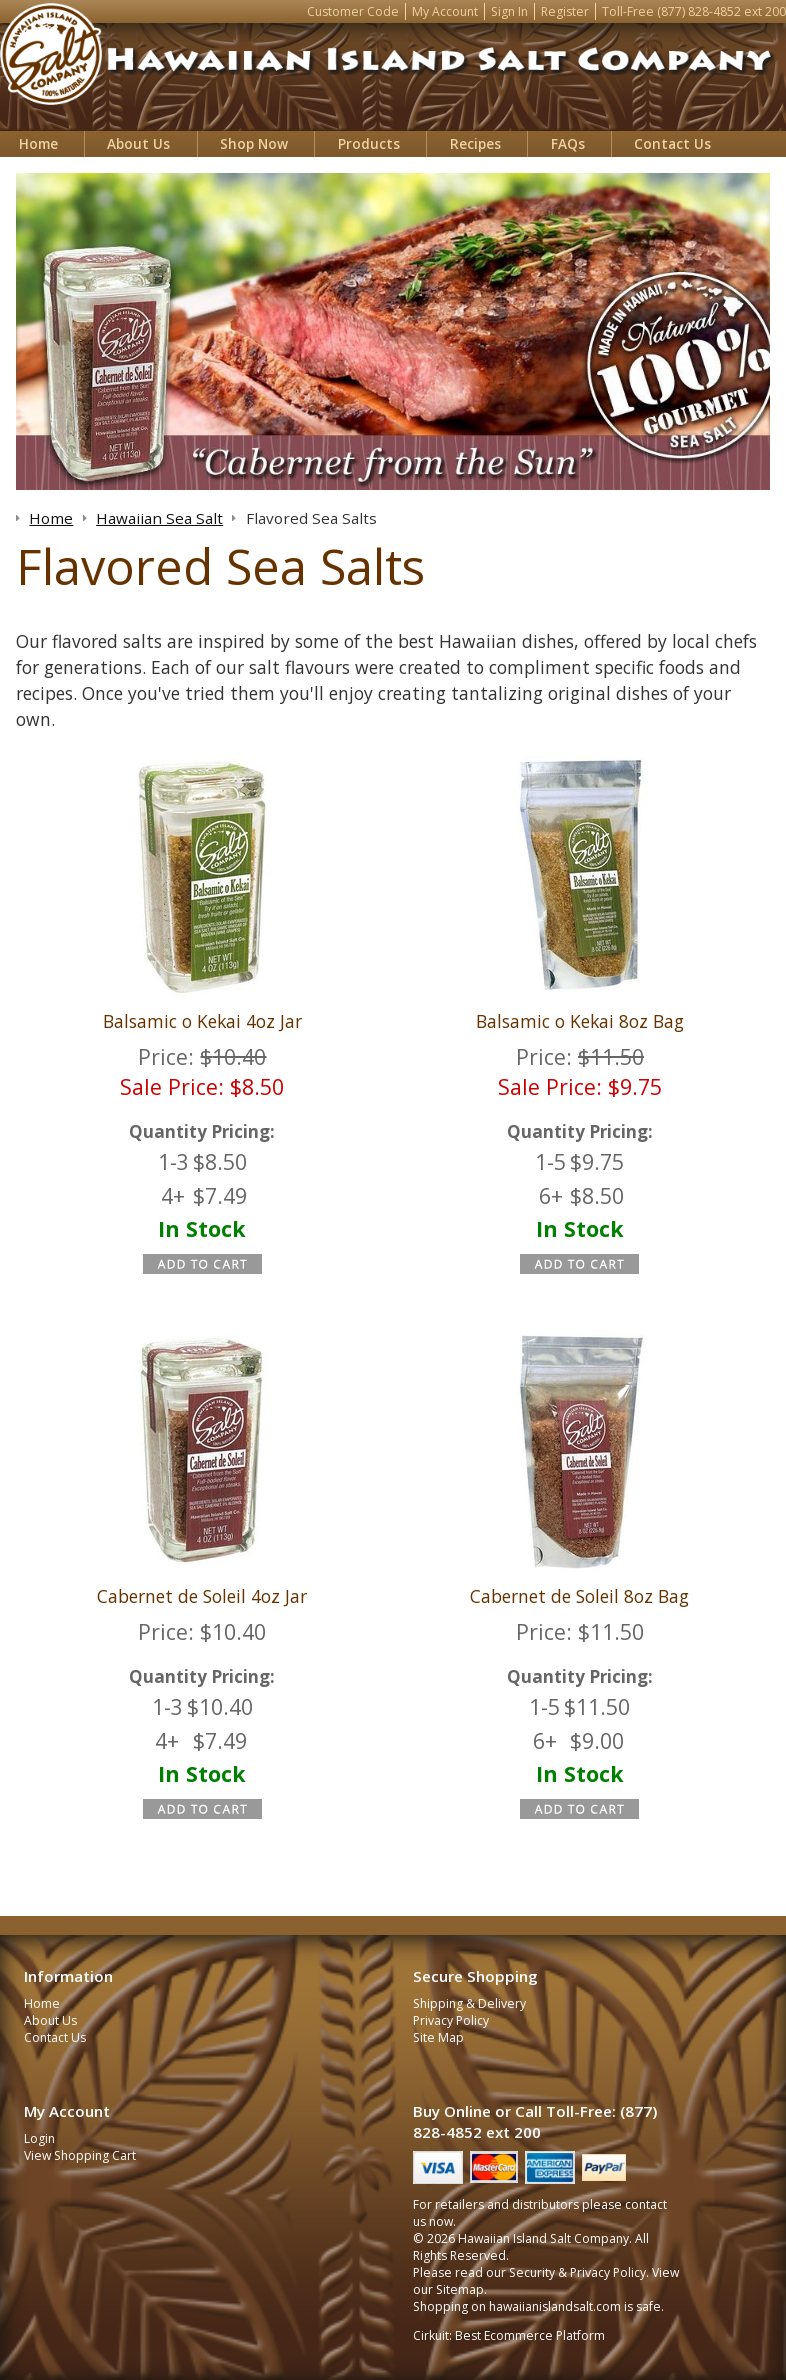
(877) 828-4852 (699, 11)
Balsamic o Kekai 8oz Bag (580, 1021)
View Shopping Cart (80, 2155)
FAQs (568, 143)
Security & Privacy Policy (577, 2272)
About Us (138, 143)
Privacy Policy (451, 2020)
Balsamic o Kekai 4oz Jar (202, 1021)
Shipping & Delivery (469, 2003)
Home (38, 143)
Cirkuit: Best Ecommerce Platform (509, 2335)
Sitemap (460, 2289)
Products (369, 143)
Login (39, 2138)
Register (565, 11)
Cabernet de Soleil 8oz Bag (579, 1596)
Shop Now (254, 143)
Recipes (475, 143)
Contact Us (672, 143)
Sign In (509, 11)
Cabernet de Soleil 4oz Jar (202, 1596)
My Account (445, 11)
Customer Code (353, 11)
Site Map (438, 2037)
